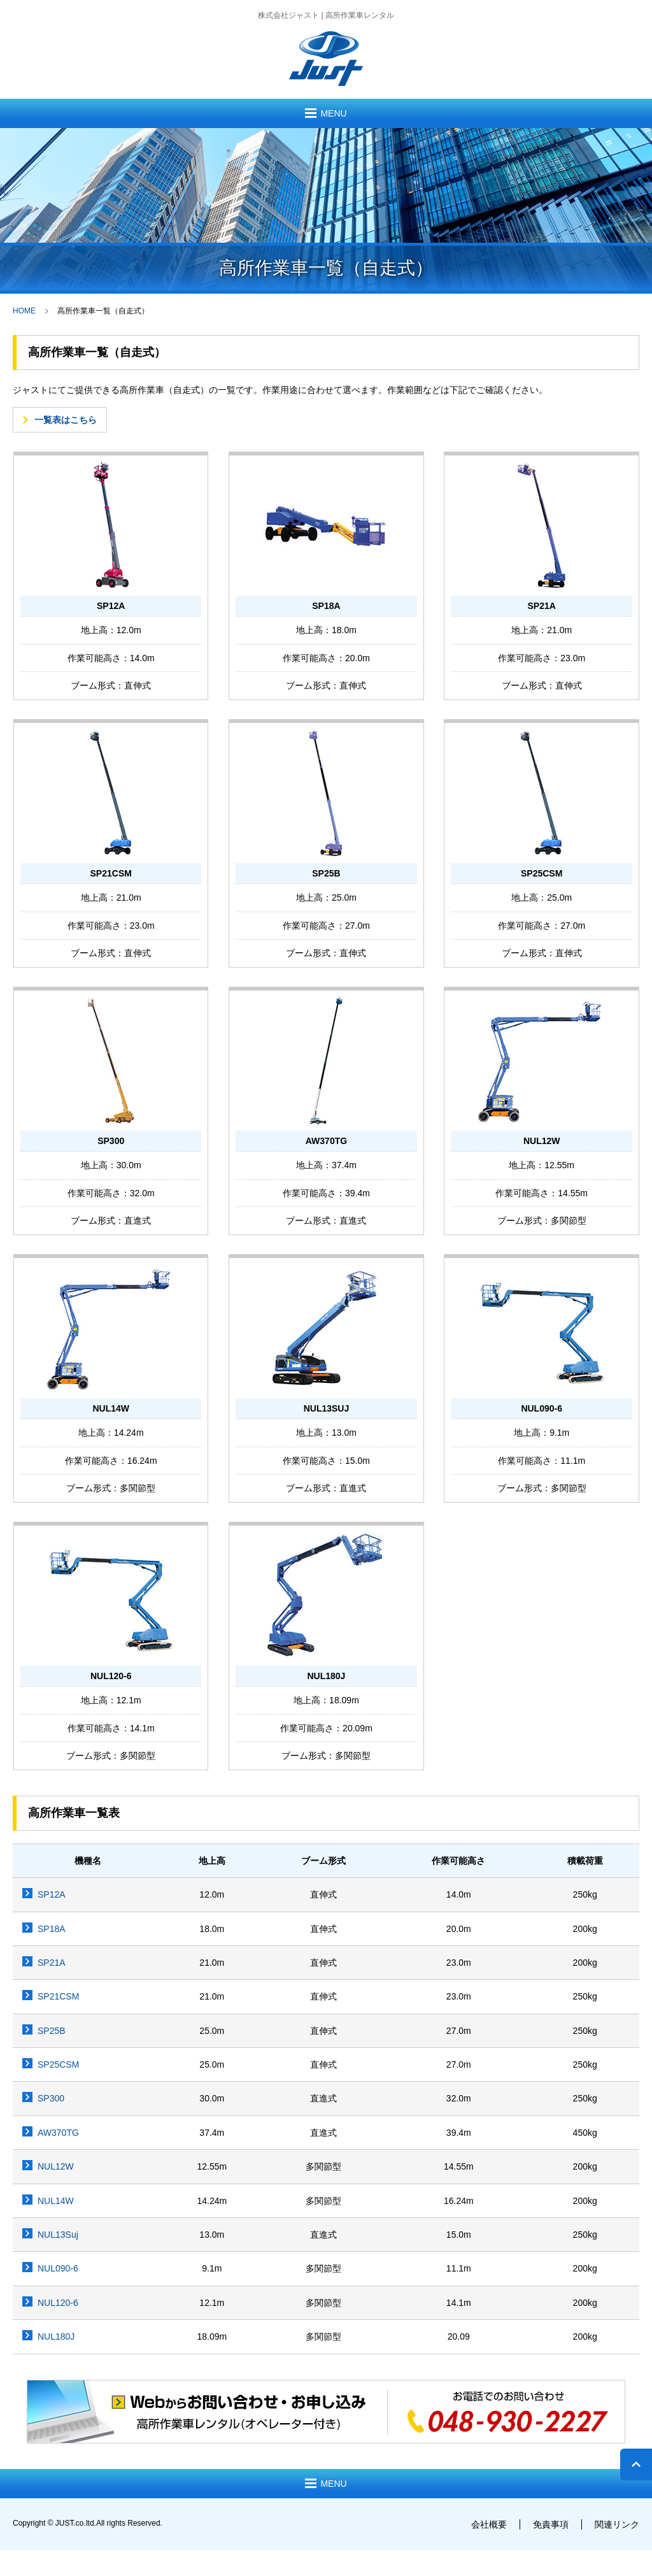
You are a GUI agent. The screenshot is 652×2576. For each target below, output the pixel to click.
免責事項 (551, 2524)
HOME (24, 310)
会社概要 (489, 2524)
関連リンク (617, 2524)
